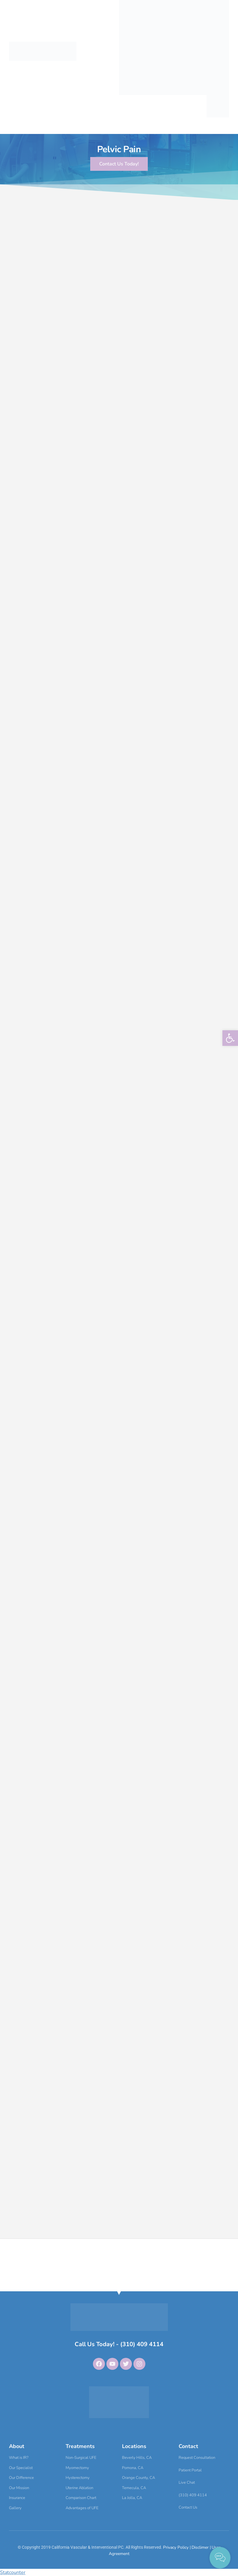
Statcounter (12, 2572)
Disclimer (201, 2547)
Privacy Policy (176, 2547)
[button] (230, 1038)
